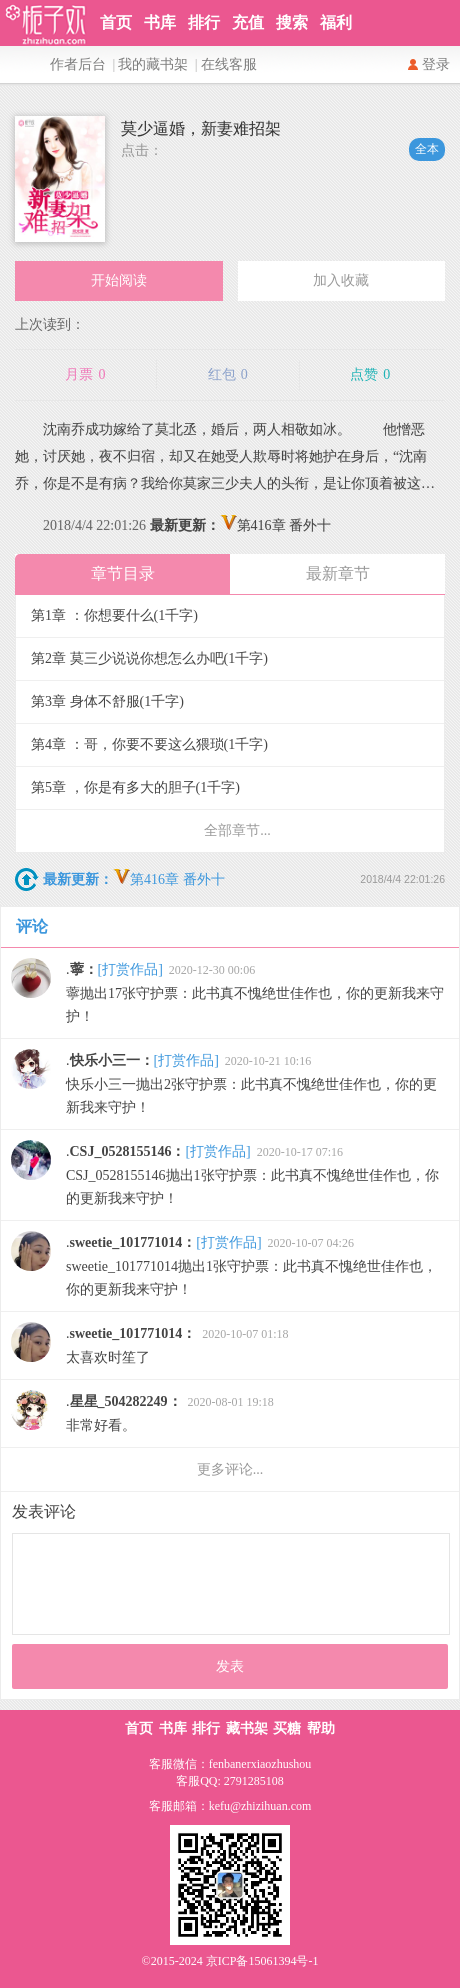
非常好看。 (170, 1413)
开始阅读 (119, 280)
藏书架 (247, 1728)
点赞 (370, 375)
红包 (228, 375)
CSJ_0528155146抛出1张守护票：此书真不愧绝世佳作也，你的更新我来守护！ (252, 1175)
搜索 (292, 22)
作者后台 (78, 64)
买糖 (287, 1728)
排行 (204, 22)
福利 (336, 22)
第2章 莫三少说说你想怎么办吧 (149, 658)
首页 (116, 22)
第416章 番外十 (241, 525)
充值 (248, 22)
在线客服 (229, 64)
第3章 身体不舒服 (107, 701)
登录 (436, 64)
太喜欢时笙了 (177, 1345)
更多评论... (230, 1469)
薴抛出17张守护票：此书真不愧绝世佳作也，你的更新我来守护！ (255, 993)
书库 (160, 22)
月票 (85, 375)
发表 (230, 1666)
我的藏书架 (153, 64)
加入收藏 (341, 280)
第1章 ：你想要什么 (114, 615)
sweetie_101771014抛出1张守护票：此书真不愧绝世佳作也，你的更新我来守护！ (251, 1266)
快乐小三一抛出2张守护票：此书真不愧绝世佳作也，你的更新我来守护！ (251, 1084)
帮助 (321, 1728)
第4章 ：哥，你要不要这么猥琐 (149, 744)
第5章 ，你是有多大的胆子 (135, 787)
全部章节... (237, 830)
